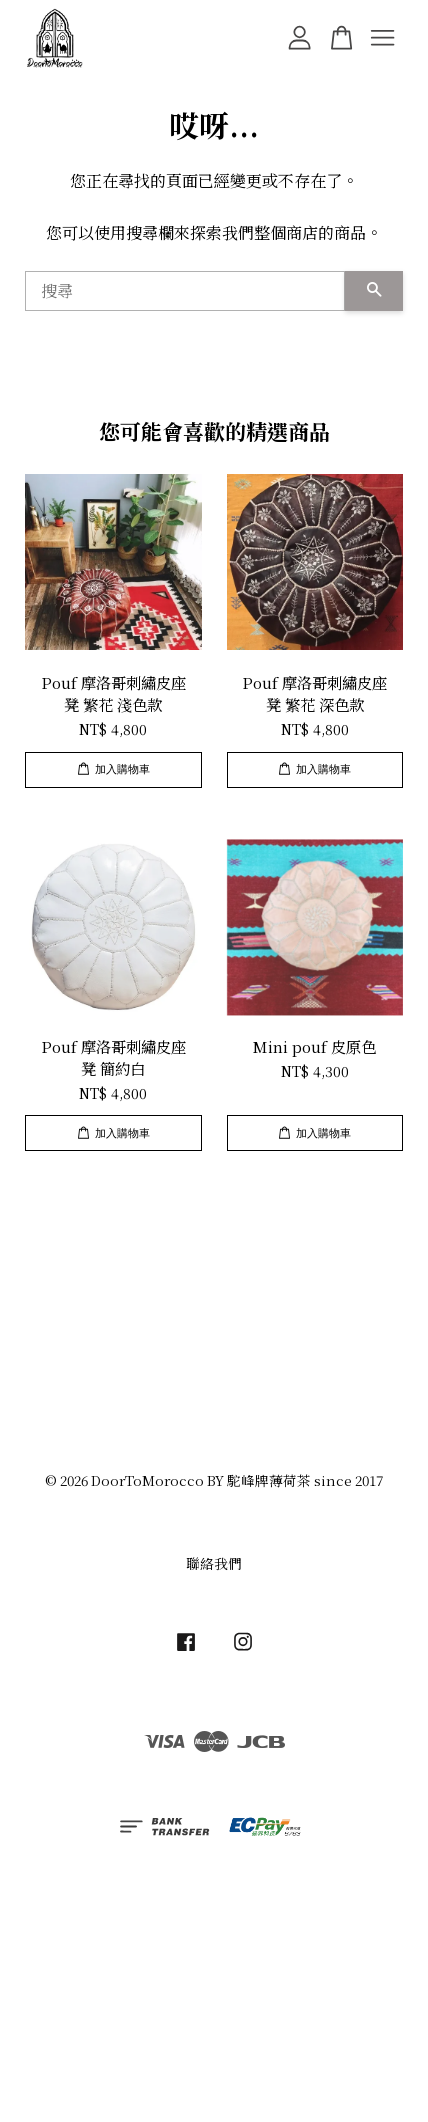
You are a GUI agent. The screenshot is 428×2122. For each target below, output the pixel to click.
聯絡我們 (214, 1563)
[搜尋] (185, 291)
